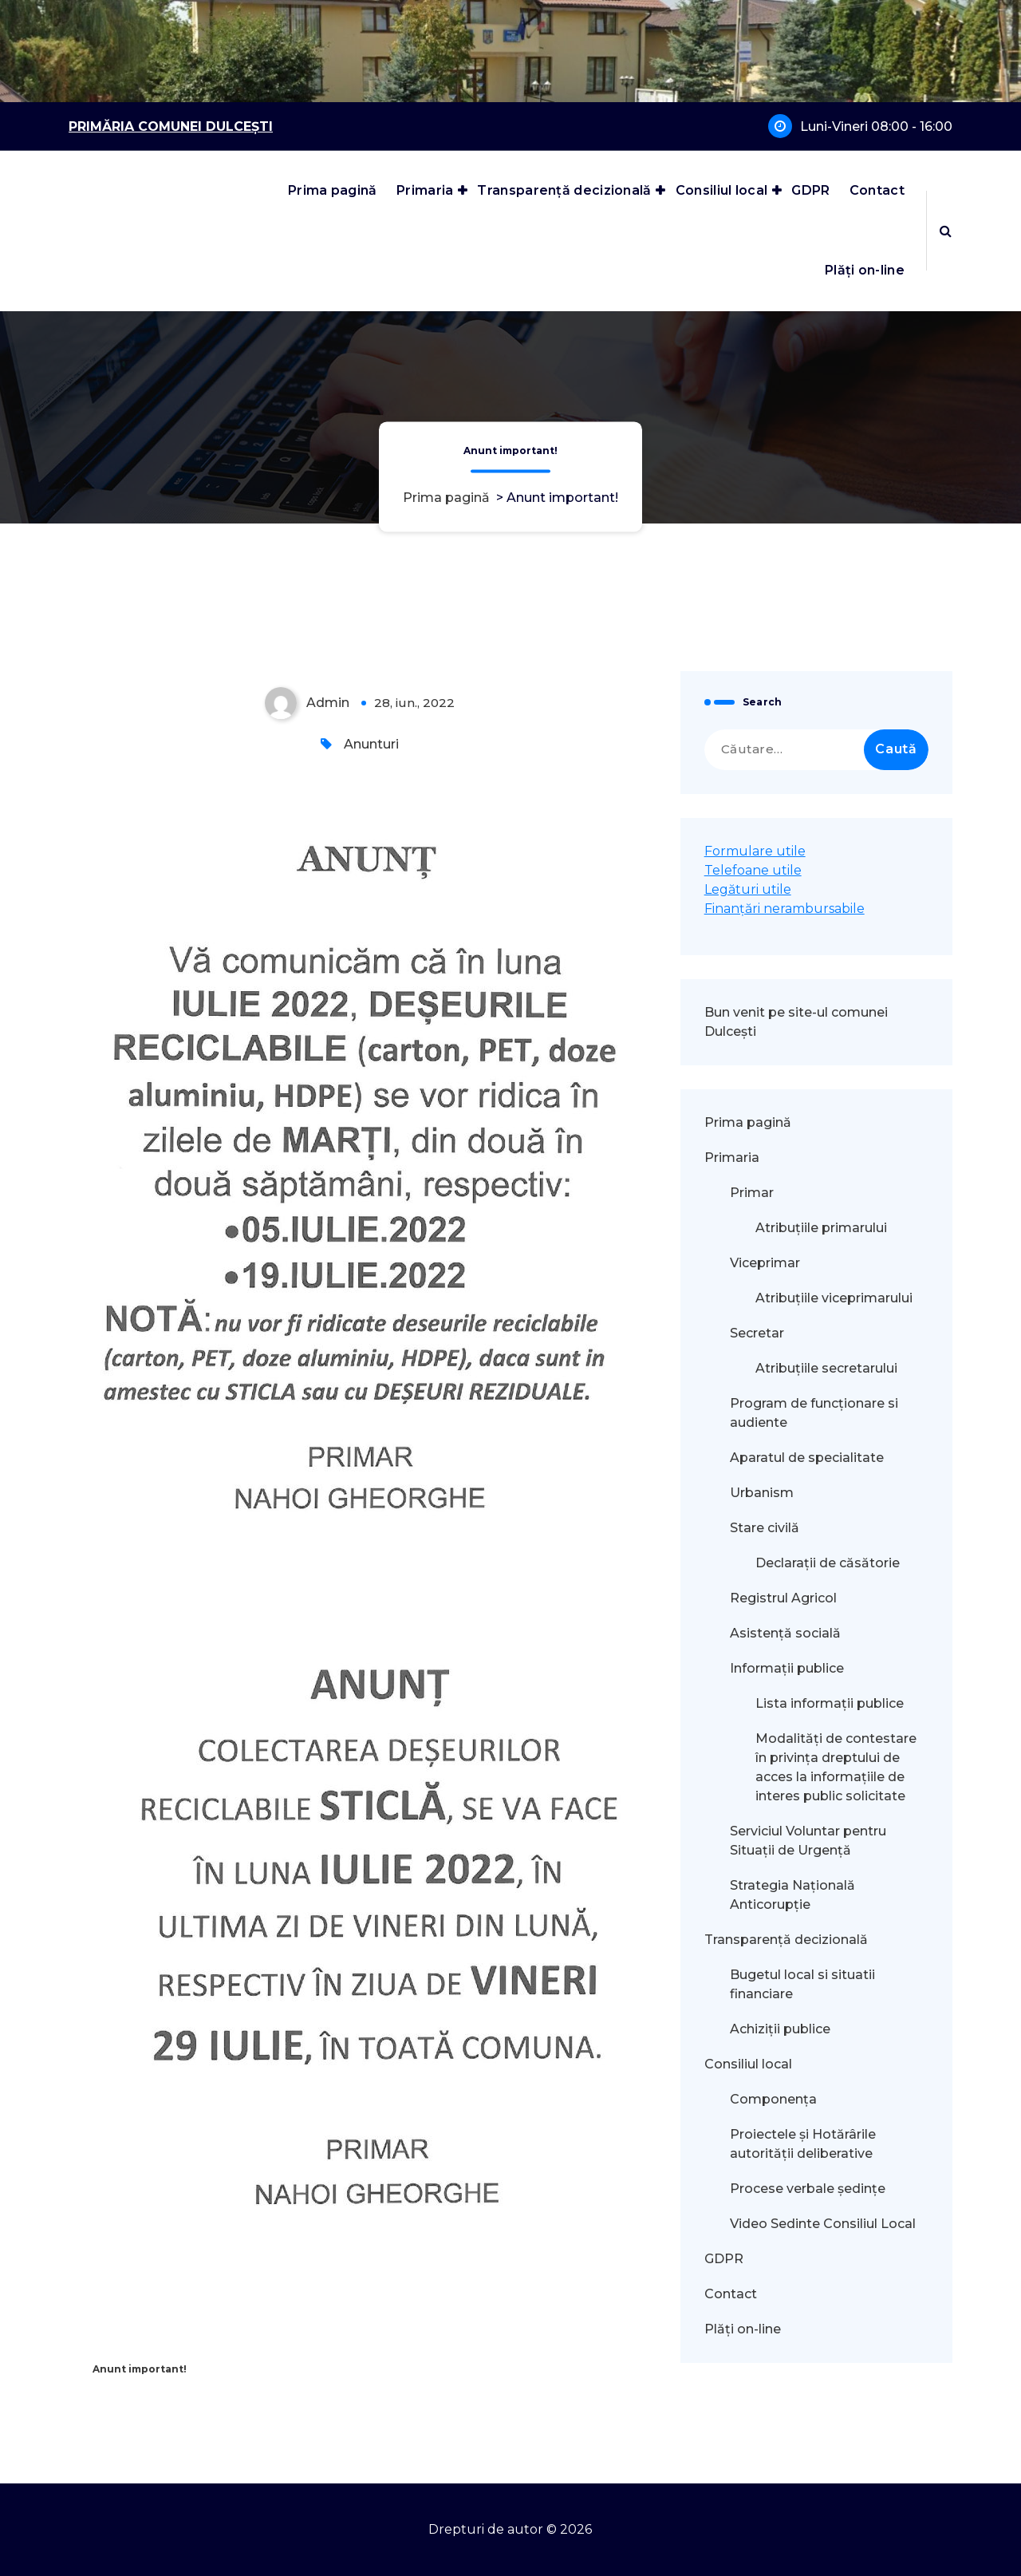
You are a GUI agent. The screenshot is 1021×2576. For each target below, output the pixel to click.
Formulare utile (755, 851)
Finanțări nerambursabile (784, 908)
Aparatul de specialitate (807, 1457)
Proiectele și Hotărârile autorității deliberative (803, 2144)
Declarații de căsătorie (827, 1562)
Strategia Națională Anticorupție (792, 1895)
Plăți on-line (865, 270)
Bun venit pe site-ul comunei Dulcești (796, 1022)
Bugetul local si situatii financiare (802, 1984)
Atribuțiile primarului (821, 1227)
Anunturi (371, 744)
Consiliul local (722, 190)
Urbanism (762, 1492)
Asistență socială (785, 1633)
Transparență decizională (564, 190)
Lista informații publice (829, 1703)
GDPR (810, 190)
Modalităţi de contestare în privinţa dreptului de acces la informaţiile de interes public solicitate (836, 1767)
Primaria (424, 190)
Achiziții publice (780, 2029)
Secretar (757, 1333)
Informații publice (787, 1668)
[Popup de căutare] (945, 231)
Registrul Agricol (785, 1598)
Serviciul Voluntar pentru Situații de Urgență (808, 1840)
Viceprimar (765, 1262)
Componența (773, 2099)
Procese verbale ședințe (807, 2188)
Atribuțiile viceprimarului (834, 1298)
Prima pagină (332, 190)
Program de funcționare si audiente (814, 1413)
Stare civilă (764, 1527)
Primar (752, 1192)
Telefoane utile (753, 870)
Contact (877, 190)
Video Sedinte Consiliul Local (823, 2223)
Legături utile (747, 889)
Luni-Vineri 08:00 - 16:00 (876, 126)
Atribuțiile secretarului (826, 1368)
